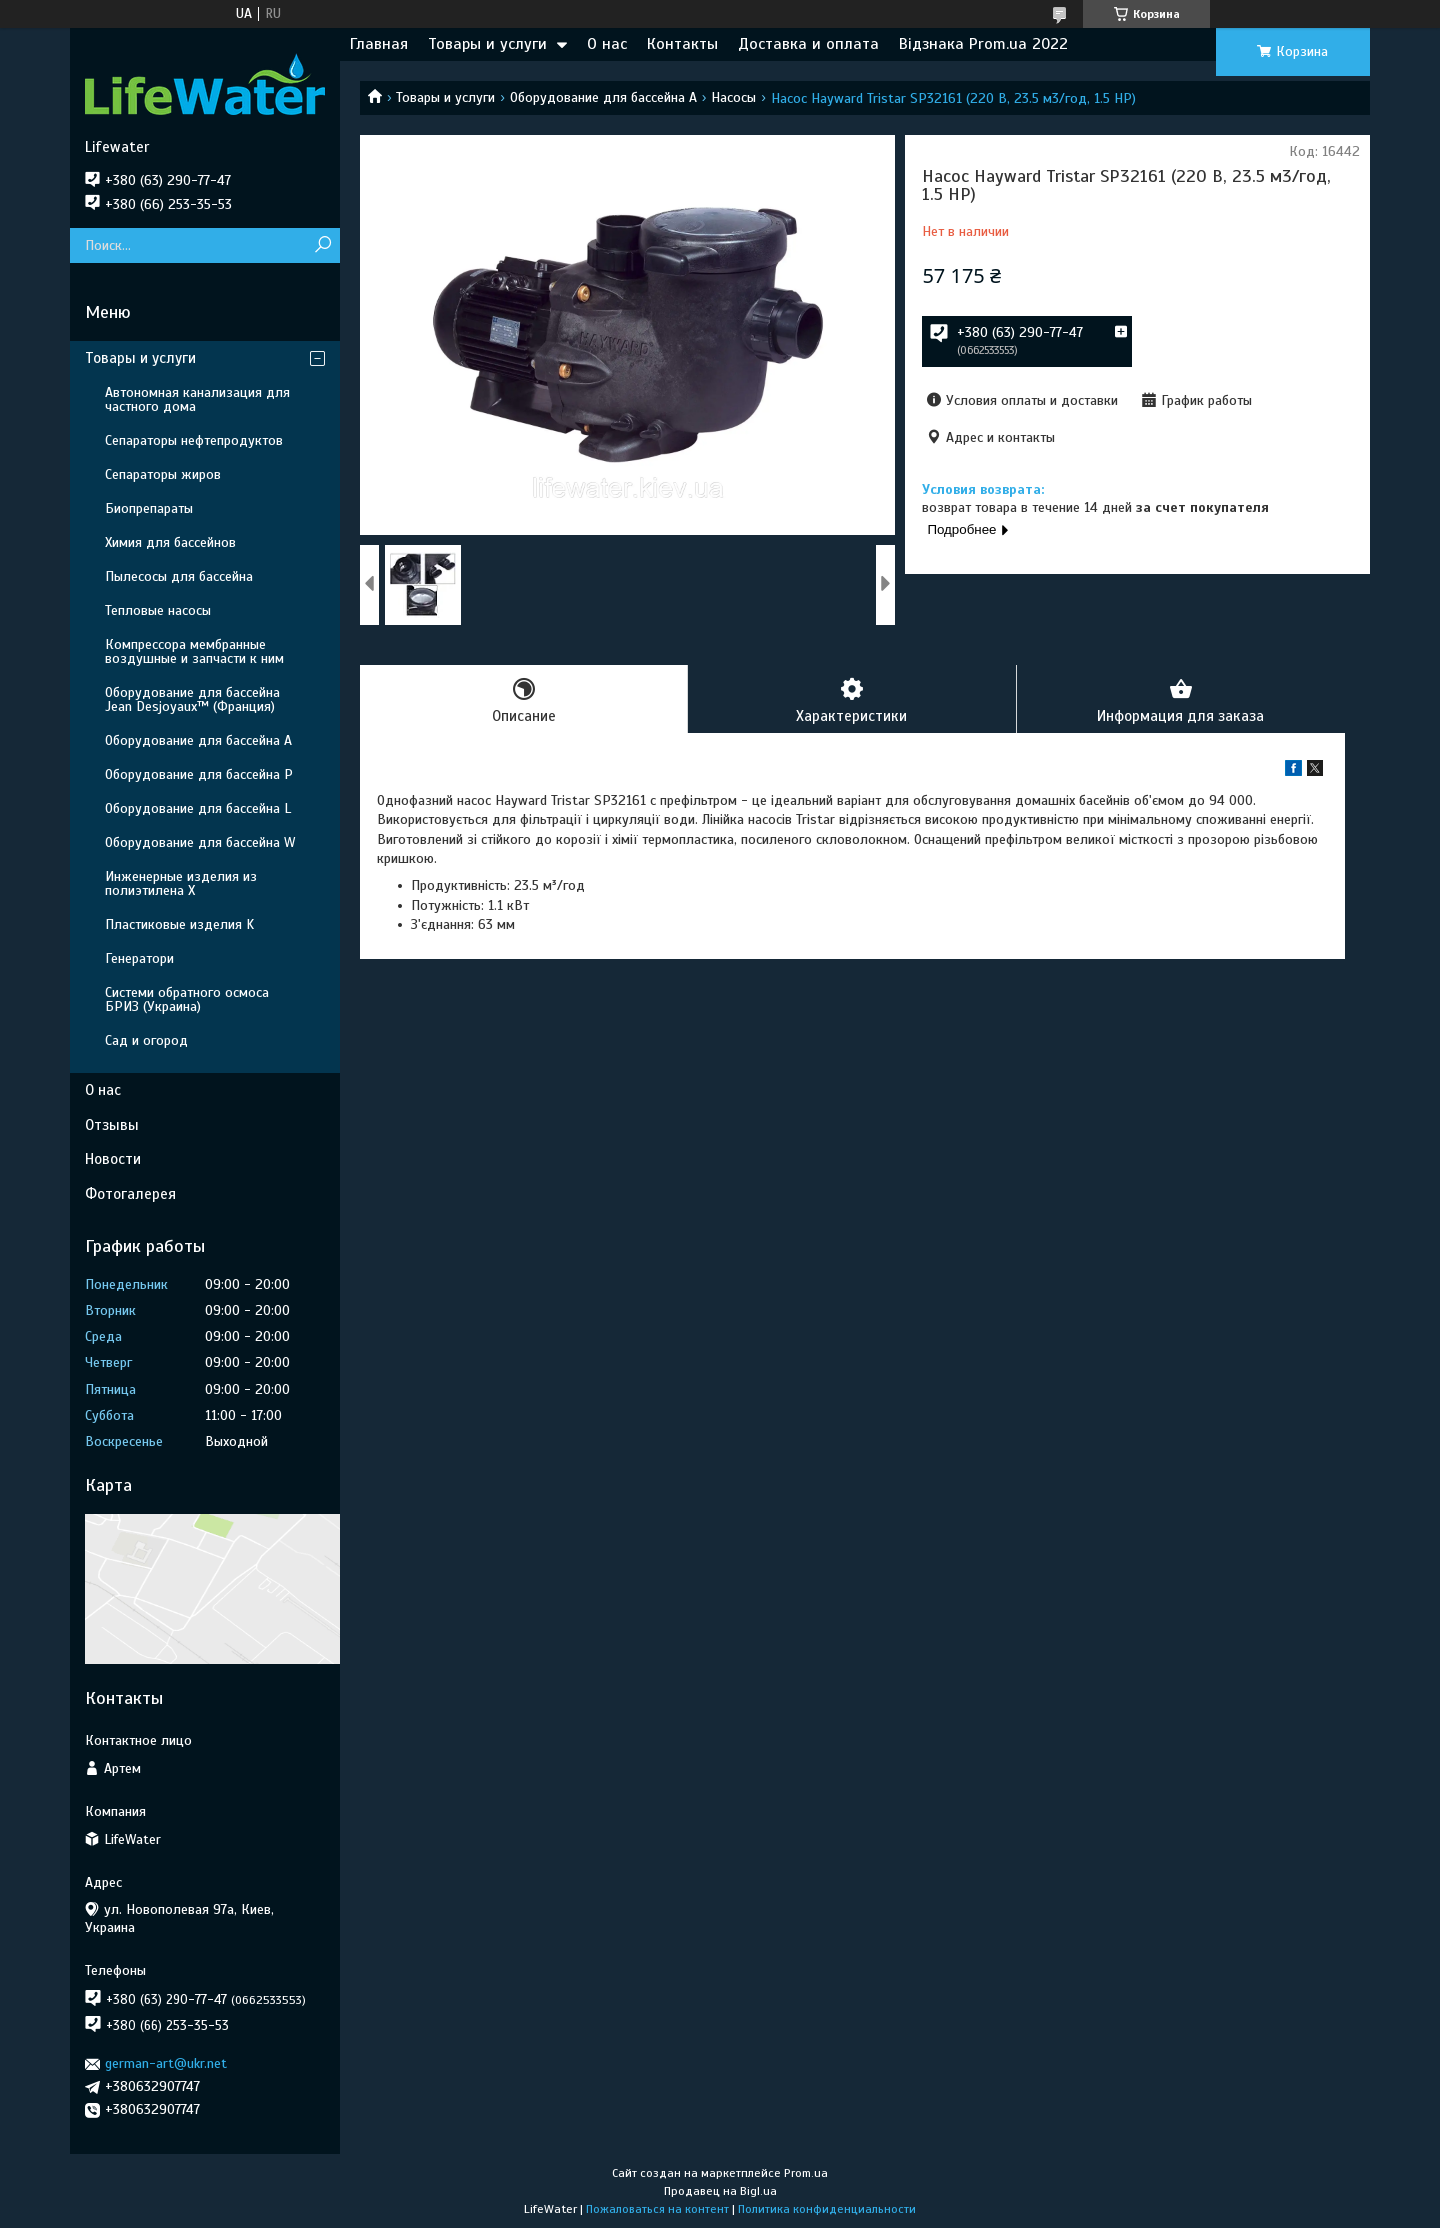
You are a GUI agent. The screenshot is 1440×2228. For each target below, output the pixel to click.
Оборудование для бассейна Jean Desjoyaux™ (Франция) (192, 699)
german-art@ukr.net (166, 2063)
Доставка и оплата (808, 44)
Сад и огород (146, 1040)
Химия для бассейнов (170, 542)
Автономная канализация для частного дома (197, 399)
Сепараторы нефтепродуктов (194, 440)
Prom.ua (806, 2173)
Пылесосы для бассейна (179, 576)
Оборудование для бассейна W (200, 842)
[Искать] (322, 245)
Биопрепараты (149, 508)
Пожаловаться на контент (657, 2209)
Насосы (733, 97)
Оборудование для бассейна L (198, 808)
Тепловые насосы (158, 610)
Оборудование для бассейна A (603, 97)
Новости (113, 1159)
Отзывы (112, 1125)
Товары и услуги (487, 44)
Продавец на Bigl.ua (720, 2191)
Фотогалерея (130, 1194)
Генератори (139, 958)
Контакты (682, 44)
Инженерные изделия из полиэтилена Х (181, 883)
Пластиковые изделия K (179, 924)
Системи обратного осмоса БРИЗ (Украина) (187, 999)
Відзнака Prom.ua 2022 (983, 44)
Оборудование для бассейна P (199, 774)
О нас (607, 44)
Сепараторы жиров (163, 474)
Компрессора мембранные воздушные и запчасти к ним (194, 651)
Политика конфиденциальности (827, 2209)
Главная (379, 44)
